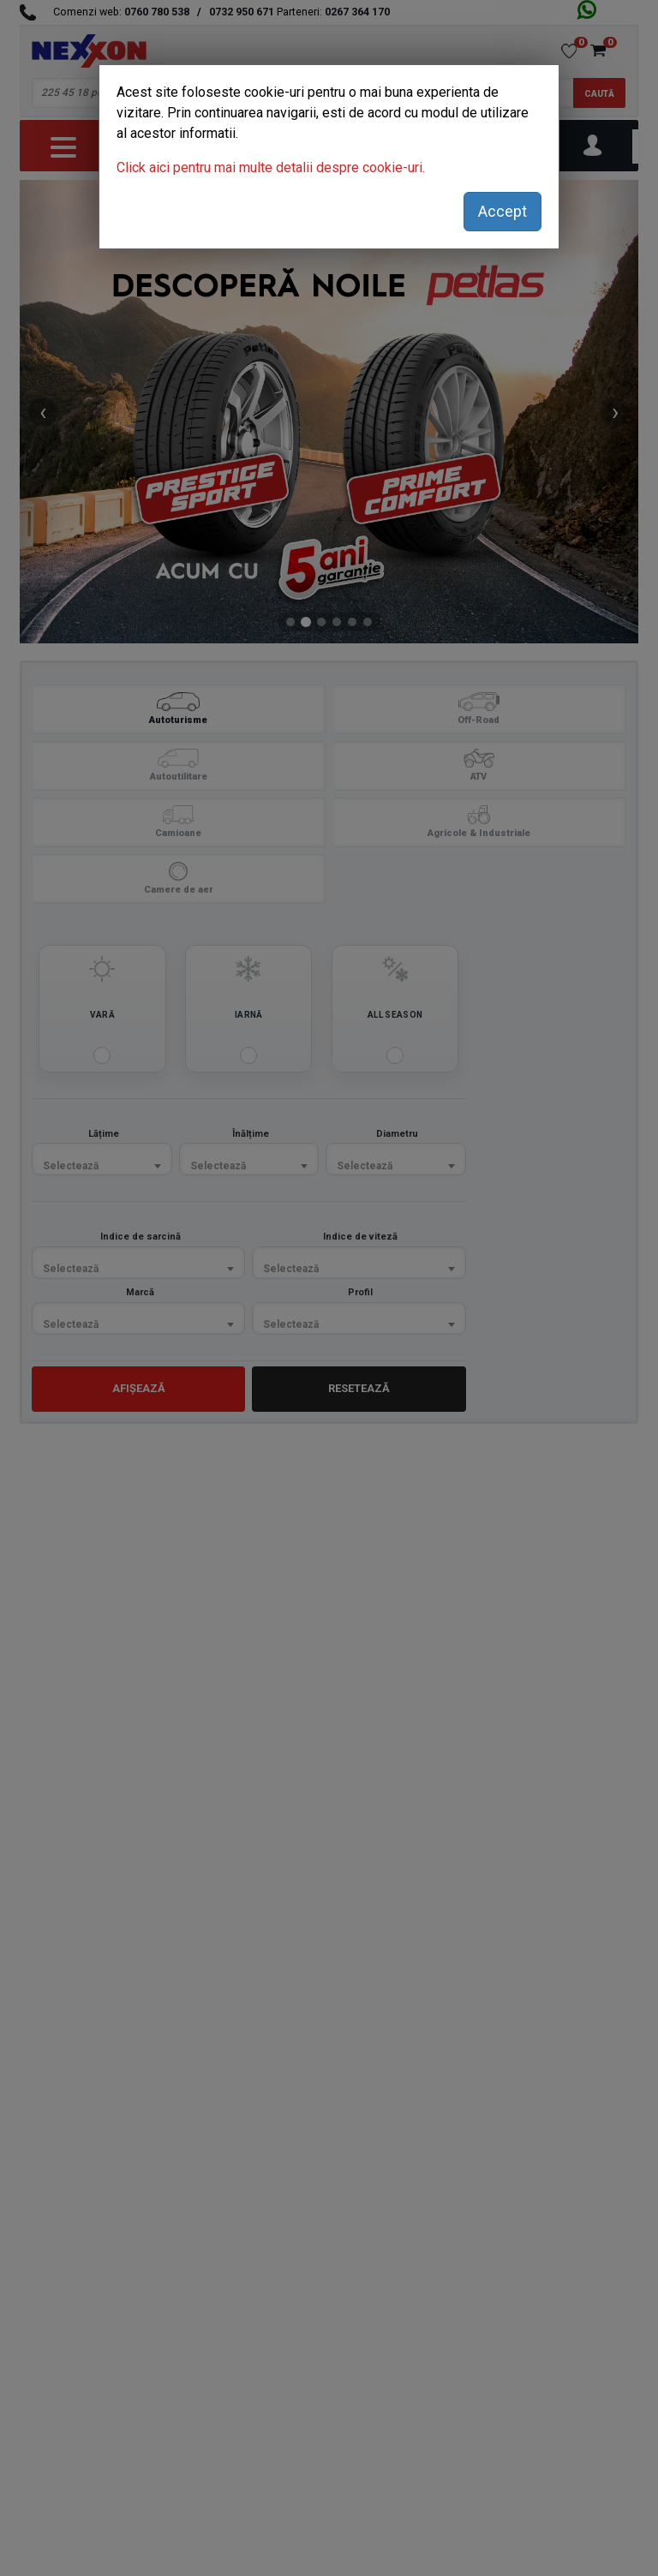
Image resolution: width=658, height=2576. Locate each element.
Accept (502, 211)
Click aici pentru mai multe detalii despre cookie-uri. (271, 167)
